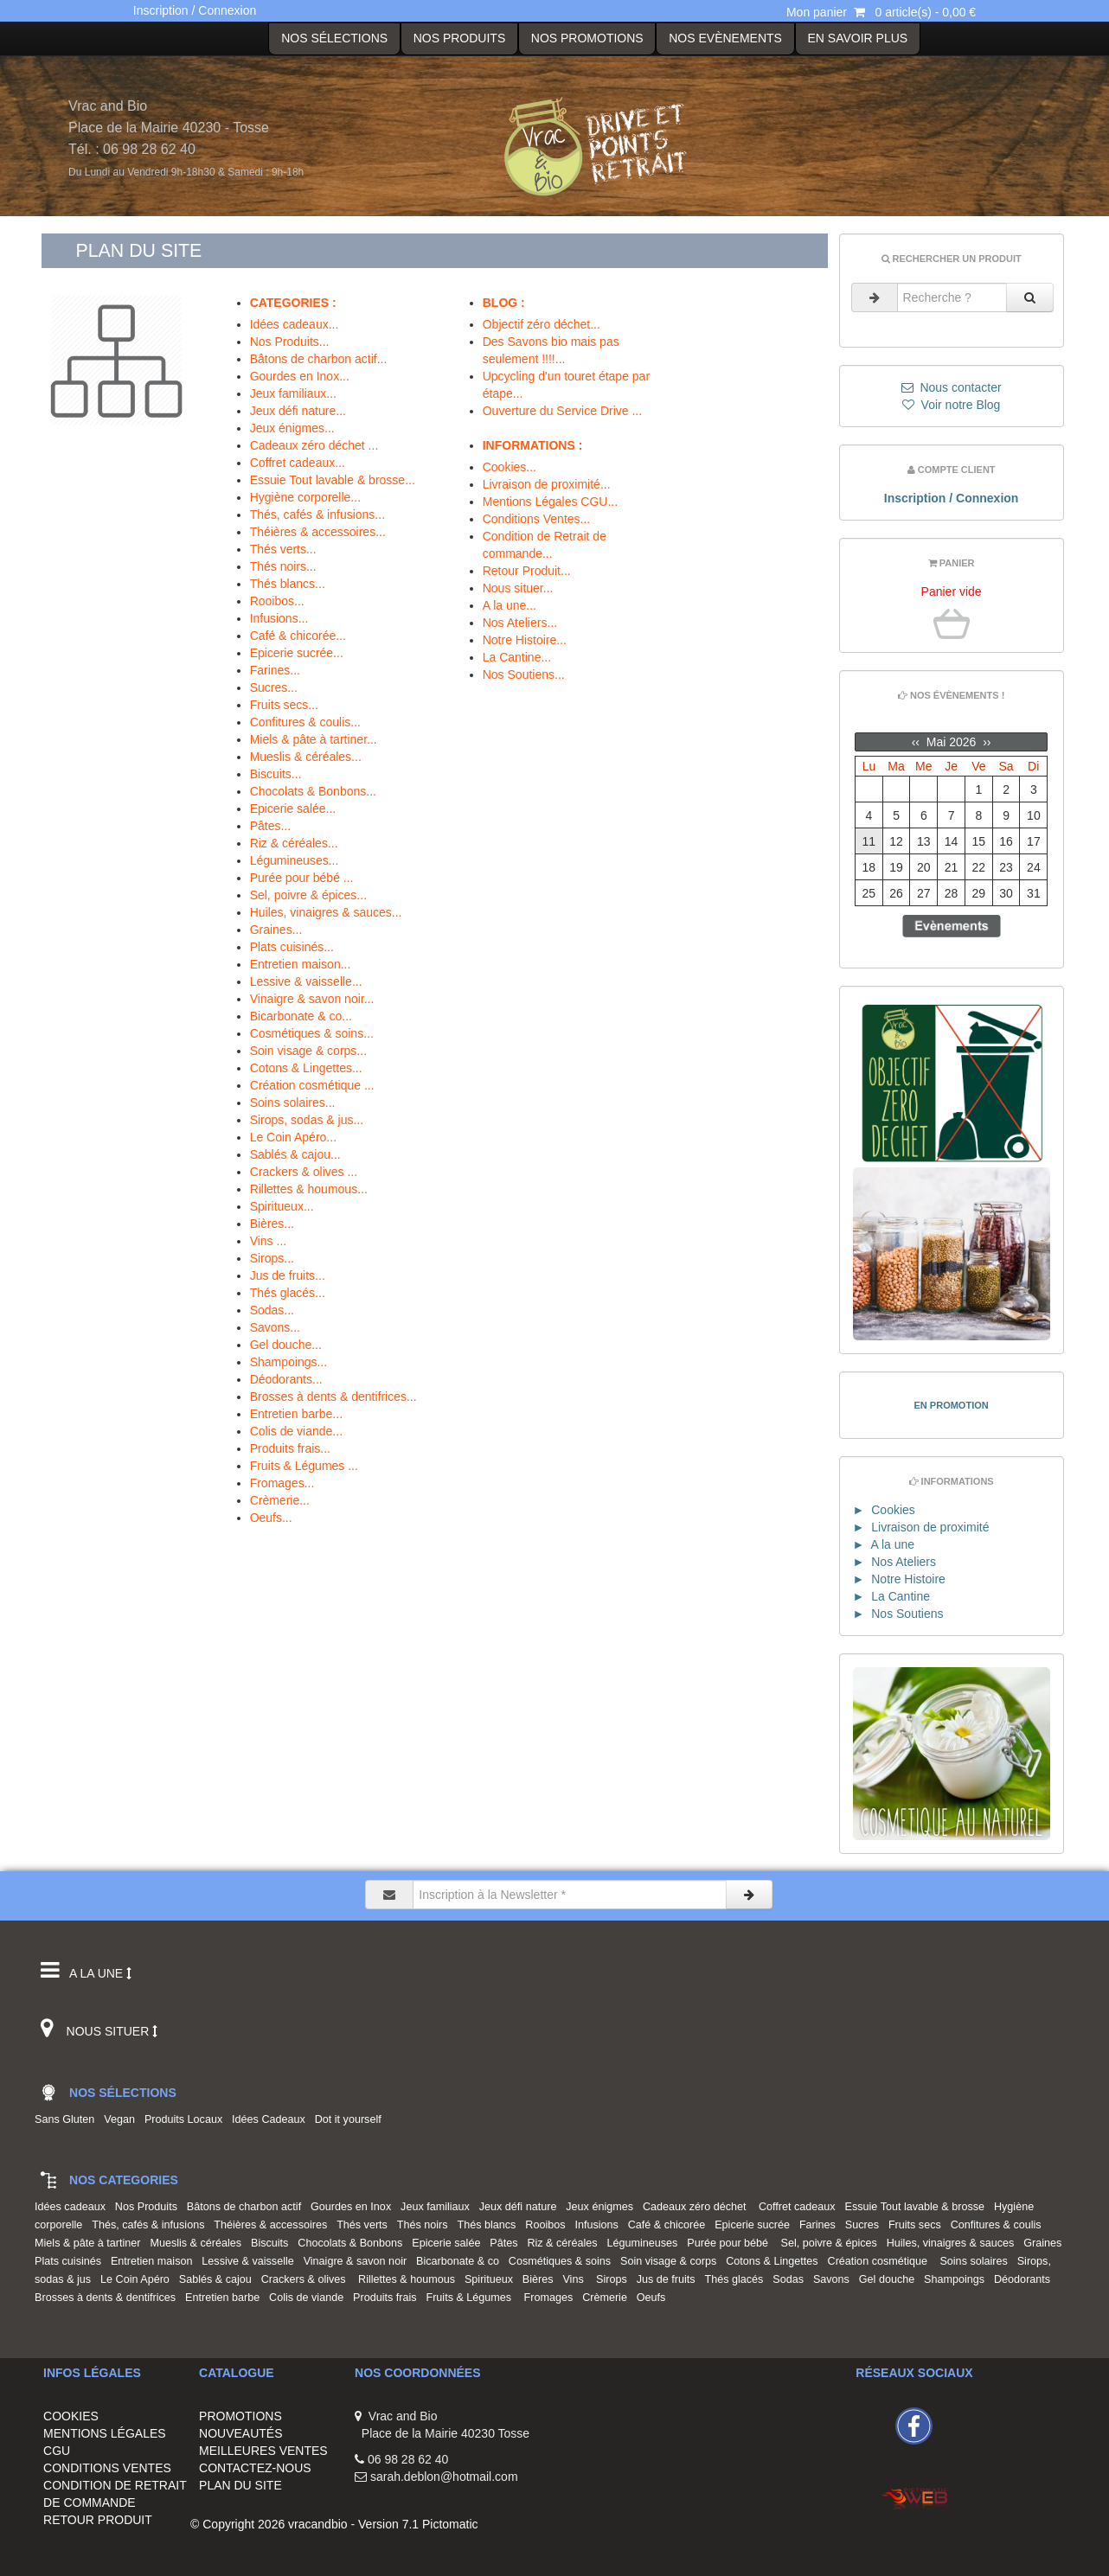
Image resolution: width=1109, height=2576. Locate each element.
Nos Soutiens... (524, 674)
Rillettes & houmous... (309, 1189)
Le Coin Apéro (138, 2279)
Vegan (122, 2119)
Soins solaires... (293, 1102)
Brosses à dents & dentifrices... (333, 1396)
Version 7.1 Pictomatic (418, 2524)
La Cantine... (517, 657)
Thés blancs (490, 2225)
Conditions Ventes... (537, 519)
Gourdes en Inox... (299, 376)
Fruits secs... (284, 705)
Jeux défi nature (521, 2207)
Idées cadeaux (73, 2207)
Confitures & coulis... (305, 722)
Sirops (614, 2279)
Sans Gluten (67, 2119)
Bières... (272, 1223)
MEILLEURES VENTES (263, 2451)
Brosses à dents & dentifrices (108, 2298)
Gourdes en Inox (354, 2207)
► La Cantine (891, 1596)
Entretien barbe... (296, 1414)
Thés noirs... (283, 566)
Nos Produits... (290, 341)
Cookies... (509, 467)
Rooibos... (277, 601)
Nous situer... (518, 588)
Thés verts (365, 2225)
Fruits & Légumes (473, 2298)
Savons (834, 2279)
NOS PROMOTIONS (587, 38)
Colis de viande (309, 2298)
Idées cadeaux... (294, 324)
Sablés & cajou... (295, 1154)
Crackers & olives (308, 2279)
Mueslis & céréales (198, 2243)
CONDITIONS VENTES (107, 2468)
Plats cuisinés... (292, 947)
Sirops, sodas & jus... (307, 1120)
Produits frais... (290, 1448)
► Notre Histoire (899, 1579)
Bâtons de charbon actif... (319, 359)
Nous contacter (951, 387)
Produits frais (388, 2298)
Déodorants (1025, 2279)
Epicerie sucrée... (296, 653)
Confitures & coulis (999, 2225)
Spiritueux (492, 2279)
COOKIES (71, 2416)
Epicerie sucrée (755, 2225)
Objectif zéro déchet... (541, 324)
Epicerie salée (449, 2243)
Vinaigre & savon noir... (312, 999)
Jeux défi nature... (298, 411)
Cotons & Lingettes (775, 2261)
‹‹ (917, 742)
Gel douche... (286, 1345)
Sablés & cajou (218, 2279)
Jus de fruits (669, 2279)
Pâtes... (270, 826)
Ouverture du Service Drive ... (562, 411)
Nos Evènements (725, 38)
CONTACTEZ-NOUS (255, 2468)
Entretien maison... (300, 964)
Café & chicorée (670, 2225)
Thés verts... (283, 549)
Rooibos (548, 2225)
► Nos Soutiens (898, 1613)
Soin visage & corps (671, 2261)
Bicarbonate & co (460, 2261)
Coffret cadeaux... (297, 463)
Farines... (275, 670)
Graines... (276, 929)
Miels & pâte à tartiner (91, 2243)
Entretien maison (155, 2261)
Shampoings (957, 2279)
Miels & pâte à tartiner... (313, 739)
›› (984, 742)
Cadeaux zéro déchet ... (314, 445)
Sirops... (272, 1258)
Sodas (791, 2279)
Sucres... (274, 687)
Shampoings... (289, 1362)
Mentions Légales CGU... (550, 501)
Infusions (599, 2225)
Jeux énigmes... (292, 428)
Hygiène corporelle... (305, 497)
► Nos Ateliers (894, 1562)
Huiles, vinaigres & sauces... (326, 912)
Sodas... (272, 1310)
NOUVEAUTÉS (240, 2433)
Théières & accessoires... (318, 532)
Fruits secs (917, 2225)
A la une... (509, 605)
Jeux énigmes (602, 2207)
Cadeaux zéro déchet (699, 2207)
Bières (541, 2279)
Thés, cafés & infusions (151, 2225)
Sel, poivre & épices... (308, 895)
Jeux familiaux (438, 2207)
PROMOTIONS (240, 2416)
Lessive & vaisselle (250, 2261)
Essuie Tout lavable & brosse (917, 2207)
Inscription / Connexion (194, 10)
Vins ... (268, 1241)
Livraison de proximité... (547, 484)
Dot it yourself (351, 2119)
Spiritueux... (282, 1206)
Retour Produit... (527, 571)
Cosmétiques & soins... (312, 1033)
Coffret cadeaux (800, 2207)
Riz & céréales (565, 2243)
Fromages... (282, 1483)
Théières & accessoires (273, 2225)
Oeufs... (271, 1518)
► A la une (883, 1544)
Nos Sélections (334, 38)
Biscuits (272, 2243)
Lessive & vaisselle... (306, 981)
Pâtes (506, 2243)
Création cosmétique (882, 2261)
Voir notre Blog (951, 405)
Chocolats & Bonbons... (313, 791)
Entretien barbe (225, 2298)
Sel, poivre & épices (832, 2243)
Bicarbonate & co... (301, 1016)
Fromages (552, 2298)
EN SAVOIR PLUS (857, 38)
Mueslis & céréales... (306, 757)
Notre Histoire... (525, 640)
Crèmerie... (280, 1500)
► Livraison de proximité (921, 1527)
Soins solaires (976, 2261)
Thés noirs (425, 2225)
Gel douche (889, 2279)
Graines (1045, 2243)
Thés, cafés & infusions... (317, 514)
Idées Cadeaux (271, 2119)
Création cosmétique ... (312, 1085)
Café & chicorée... (298, 635)
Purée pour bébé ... (302, 878)
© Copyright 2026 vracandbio (269, 2524)
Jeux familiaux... (293, 393)
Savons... (275, 1327)
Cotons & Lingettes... (306, 1068)
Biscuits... (276, 774)
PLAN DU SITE (240, 2485)
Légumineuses (644, 2243)
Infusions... (279, 618)
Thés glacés (736, 2279)
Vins (577, 2279)
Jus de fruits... (287, 1275)
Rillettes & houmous (409, 2279)
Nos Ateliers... (520, 623)
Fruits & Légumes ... (304, 1466)
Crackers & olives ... (303, 1172)
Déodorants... (286, 1379)
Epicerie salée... (293, 808)
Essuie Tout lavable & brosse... (332, 480)
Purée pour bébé (732, 2243)
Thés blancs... (287, 584)
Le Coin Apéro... (293, 1137)
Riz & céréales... (294, 843)
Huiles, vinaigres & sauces (954, 2243)
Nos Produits (459, 38)
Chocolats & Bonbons (353, 2243)
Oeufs (654, 2298)
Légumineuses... (294, 860)
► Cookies (884, 1510)
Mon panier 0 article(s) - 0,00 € (881, 12)
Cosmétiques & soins (563, 2261)
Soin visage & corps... (308, 1051)
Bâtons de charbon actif (247, 2207)
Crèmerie (607, 2298)
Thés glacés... (287, 1293)
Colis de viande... (296, 1431)
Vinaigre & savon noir (358, 2261)
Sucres (865, 2225)
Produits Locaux (186, 2119)
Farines (820, 2225)
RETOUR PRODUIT (97, 2520)
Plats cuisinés (71, 2261)
